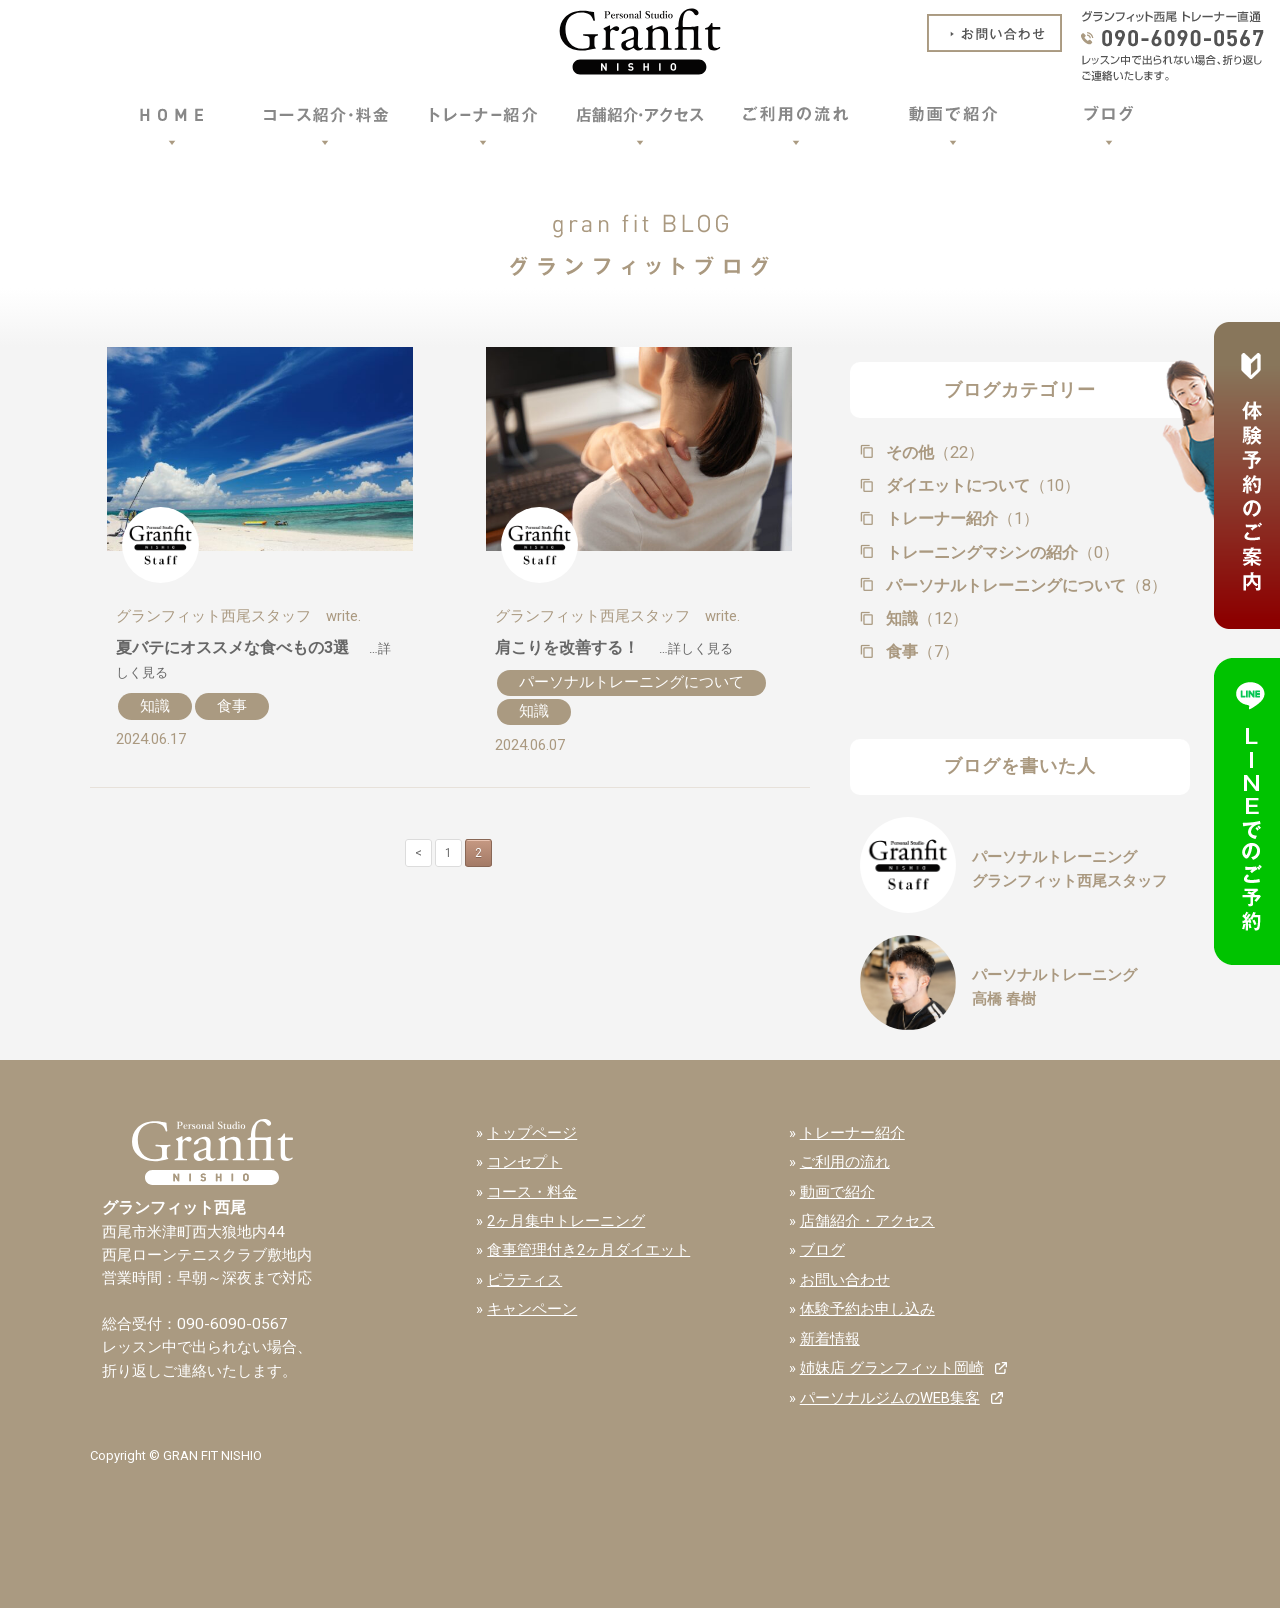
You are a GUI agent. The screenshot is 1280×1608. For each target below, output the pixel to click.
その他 (933, 452)
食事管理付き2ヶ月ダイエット (588, 1250)
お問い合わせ (845, 1280)
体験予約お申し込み (867, 1309)
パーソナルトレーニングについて (631, 682)
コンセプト (524, 1162)
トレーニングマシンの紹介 (1000, 552)
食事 (232, 706)
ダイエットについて (981, 485)
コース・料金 (532, 1192)
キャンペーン (532, 1309)
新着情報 (830, 1339)
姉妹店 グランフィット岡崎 (892, 1368)
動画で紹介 (837, 1192)
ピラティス (524, 1280)
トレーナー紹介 (960, 518)
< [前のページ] (418, 853)
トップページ (532, 1133)
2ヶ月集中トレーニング (566, 1221)
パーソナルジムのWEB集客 (890, 1398)
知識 (155, 706)
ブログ (822, 1250)
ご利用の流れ (845, 1162)
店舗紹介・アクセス (867, 1221)
